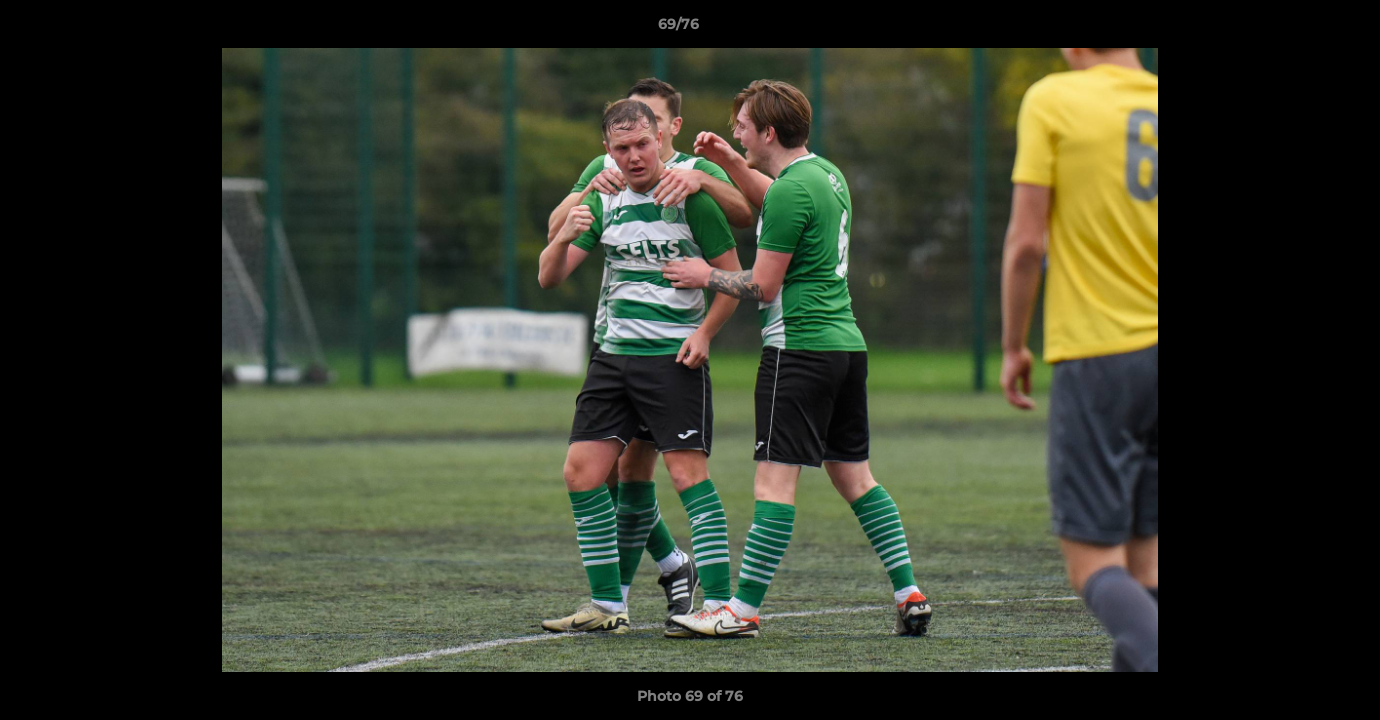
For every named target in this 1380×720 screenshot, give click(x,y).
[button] (1296, 29)
